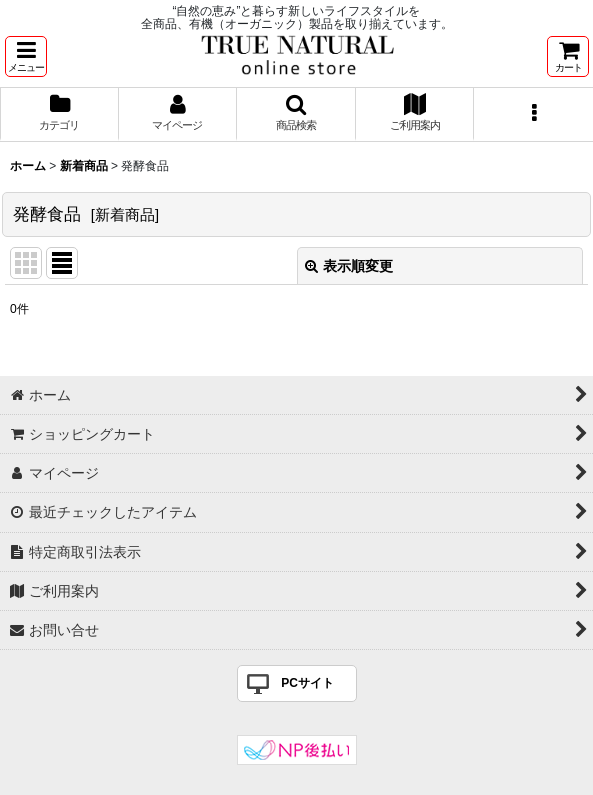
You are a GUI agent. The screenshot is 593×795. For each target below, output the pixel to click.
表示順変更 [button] (349, 266)
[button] (26, 56)
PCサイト (307, 683)
